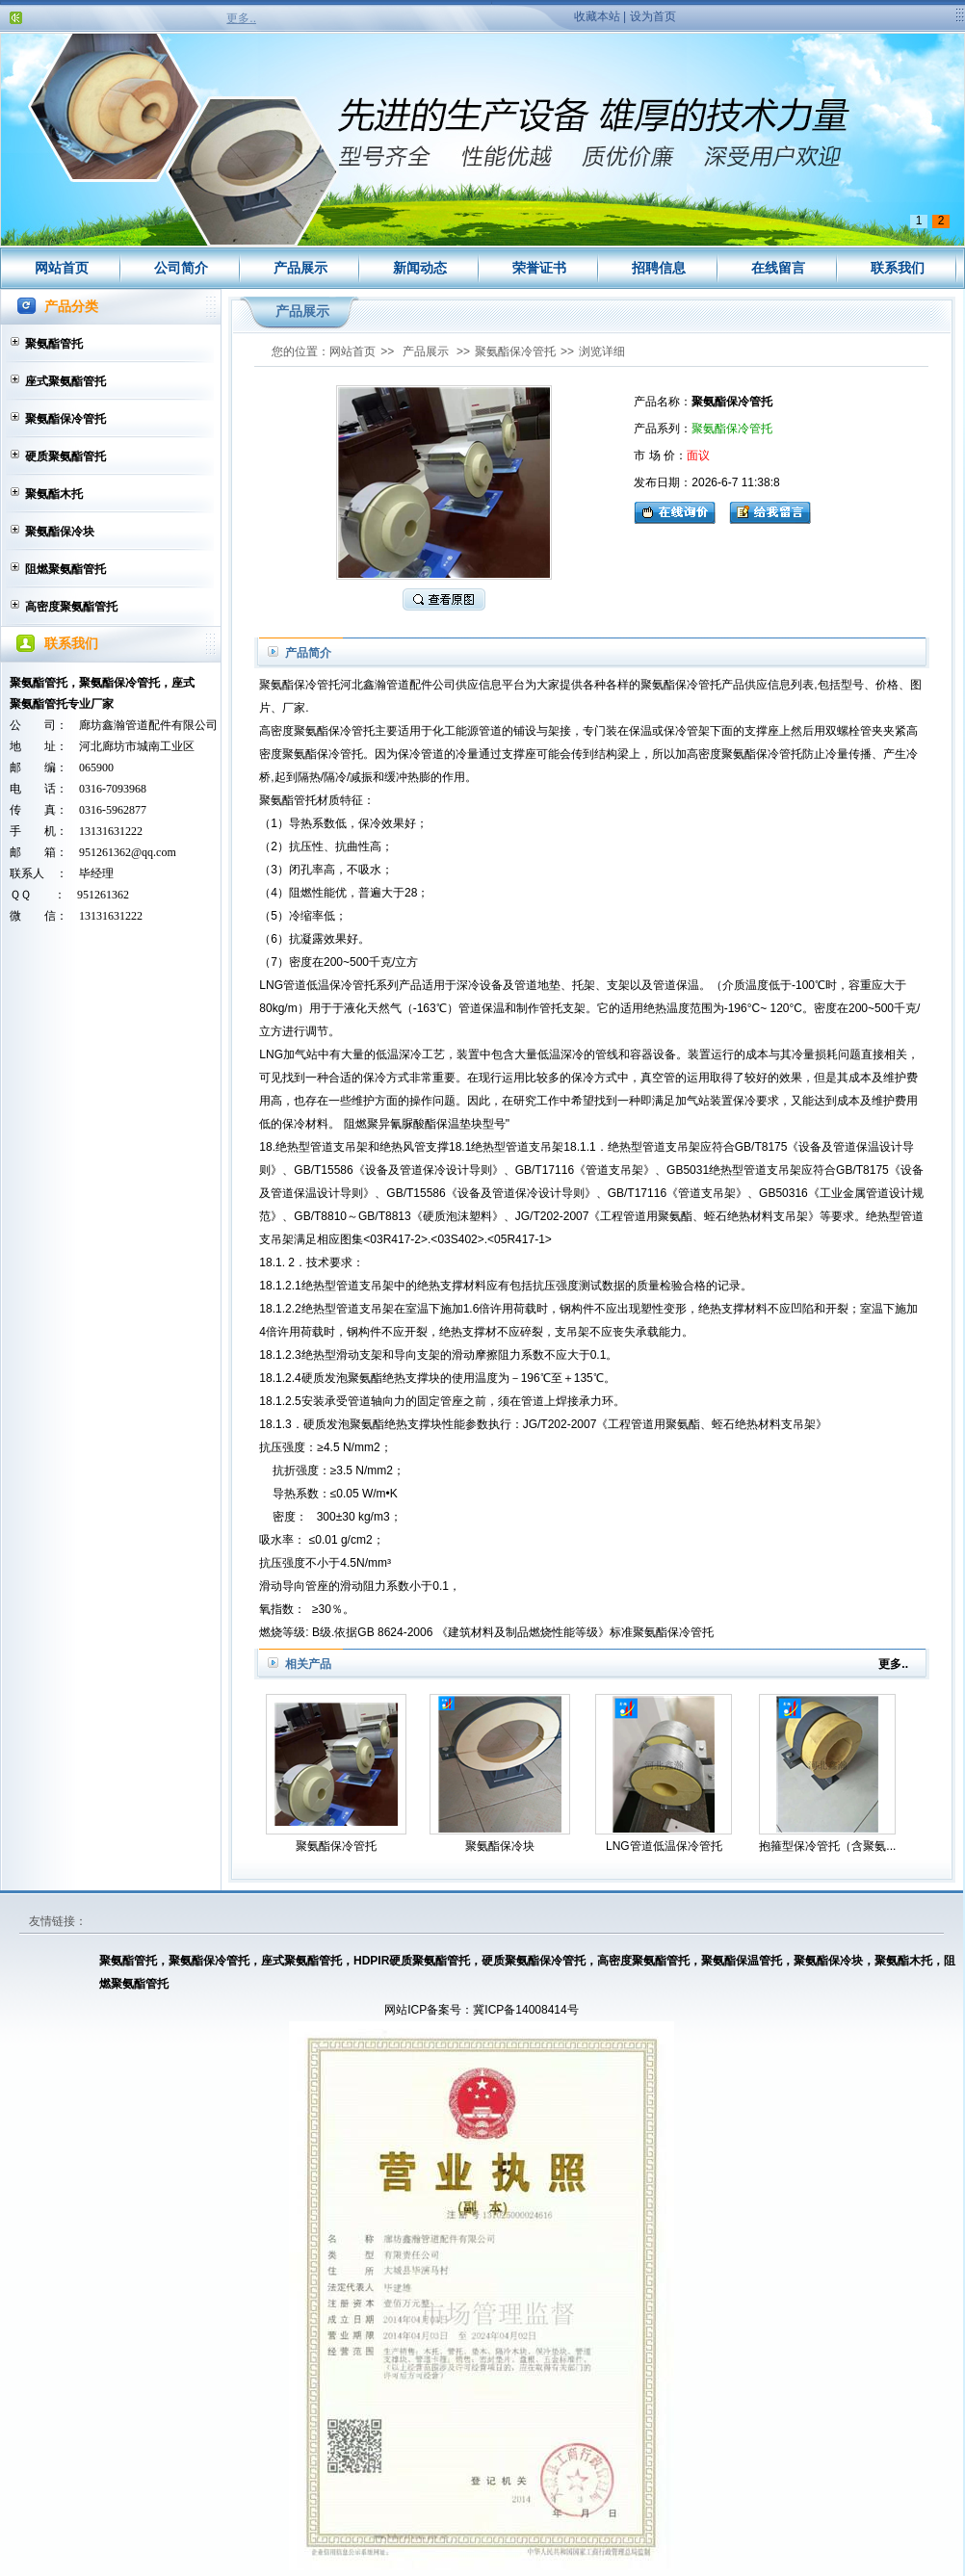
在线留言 (778, 267)
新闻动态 (420, 267)
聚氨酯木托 (54, 494)
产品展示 (300, 267)
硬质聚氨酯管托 (65, 456)
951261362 (103, 894)
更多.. (241, 18)
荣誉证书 (539, 267)
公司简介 (181, 267)
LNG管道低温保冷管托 (664, 1846)
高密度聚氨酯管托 (71, 606)
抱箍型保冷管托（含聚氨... (827, 1846)
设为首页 (653, 16)
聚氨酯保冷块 (59, 531)
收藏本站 (597, 16)
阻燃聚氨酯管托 (65, 569)
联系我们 (898, 267)
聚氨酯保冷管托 (65, 419)
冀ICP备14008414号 (525, 2010)
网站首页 (62, 267)
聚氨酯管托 (54, 344)
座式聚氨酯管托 (65, 381)
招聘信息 (659, 267)
